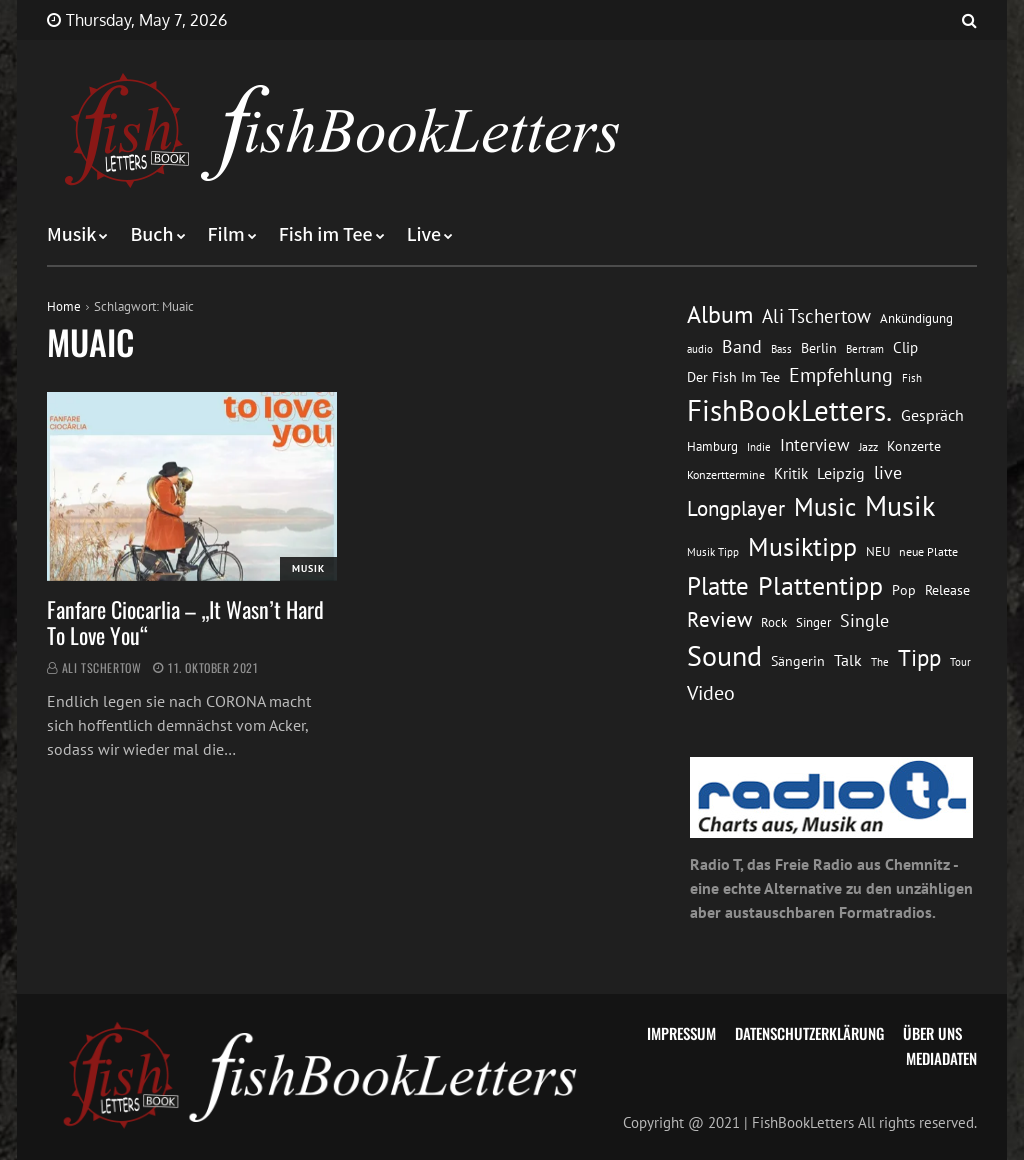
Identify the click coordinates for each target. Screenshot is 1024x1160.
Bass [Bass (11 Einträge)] (781, 348)
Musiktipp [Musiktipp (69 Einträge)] (802, 546)
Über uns (932, 1033)
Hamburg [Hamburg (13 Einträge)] (712, 446)
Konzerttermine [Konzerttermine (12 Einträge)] (726, 474)
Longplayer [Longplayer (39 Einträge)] (736, 508)
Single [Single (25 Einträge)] (864, 620)
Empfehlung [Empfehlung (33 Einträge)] (841, 374)
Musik (71, 235)
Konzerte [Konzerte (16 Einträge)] (914, 446)
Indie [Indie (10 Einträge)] (759, 447)
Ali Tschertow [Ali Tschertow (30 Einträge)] (816, 316)
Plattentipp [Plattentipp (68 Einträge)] (820, 585)
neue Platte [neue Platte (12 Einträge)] (928, 551)
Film (226, 235)
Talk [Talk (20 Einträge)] (848, 660)
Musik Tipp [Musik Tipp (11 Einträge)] (713, 551)
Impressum (681, 1033)
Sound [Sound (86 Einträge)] (724, 656)
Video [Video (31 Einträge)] (711, 692)
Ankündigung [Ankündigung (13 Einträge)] (916, 318)
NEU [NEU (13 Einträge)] (878, 551)
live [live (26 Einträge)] (888, 472)
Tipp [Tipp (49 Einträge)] (919, 657)
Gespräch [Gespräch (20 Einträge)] (932, 415)
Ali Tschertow (102, 667)
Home (64, 306)
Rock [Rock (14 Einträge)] (774, 622)
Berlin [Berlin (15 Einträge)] (819, 348)
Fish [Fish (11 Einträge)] (912, 377)
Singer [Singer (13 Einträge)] (813, 622)
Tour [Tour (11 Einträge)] (960, 661)
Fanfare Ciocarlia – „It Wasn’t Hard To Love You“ (185, 622)
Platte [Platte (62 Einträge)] (718, 586)
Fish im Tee (326, 235)
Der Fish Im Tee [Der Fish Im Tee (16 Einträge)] (733, 377)
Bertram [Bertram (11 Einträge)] (865, 348)
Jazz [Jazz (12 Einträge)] (868, 446)
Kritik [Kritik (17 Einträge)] (791, 473)
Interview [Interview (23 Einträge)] (815, 445)
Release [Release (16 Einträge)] (947, 590)
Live (424, 235)
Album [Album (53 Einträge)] (720, 314)
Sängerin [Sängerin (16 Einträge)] (798, 661)
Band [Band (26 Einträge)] (742, 346)
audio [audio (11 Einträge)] (700, 348)
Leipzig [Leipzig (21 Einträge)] (841, 473)
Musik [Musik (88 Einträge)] (900, 506)
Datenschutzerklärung (809, 1033)
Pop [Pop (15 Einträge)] (904, 590)
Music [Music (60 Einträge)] (825, 507)
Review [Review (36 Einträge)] (719, 619)
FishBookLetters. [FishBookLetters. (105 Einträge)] (789, 410)
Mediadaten (941, 1058)
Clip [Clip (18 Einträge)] (905, 347)
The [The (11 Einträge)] (880, 661)
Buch (151, 235)
